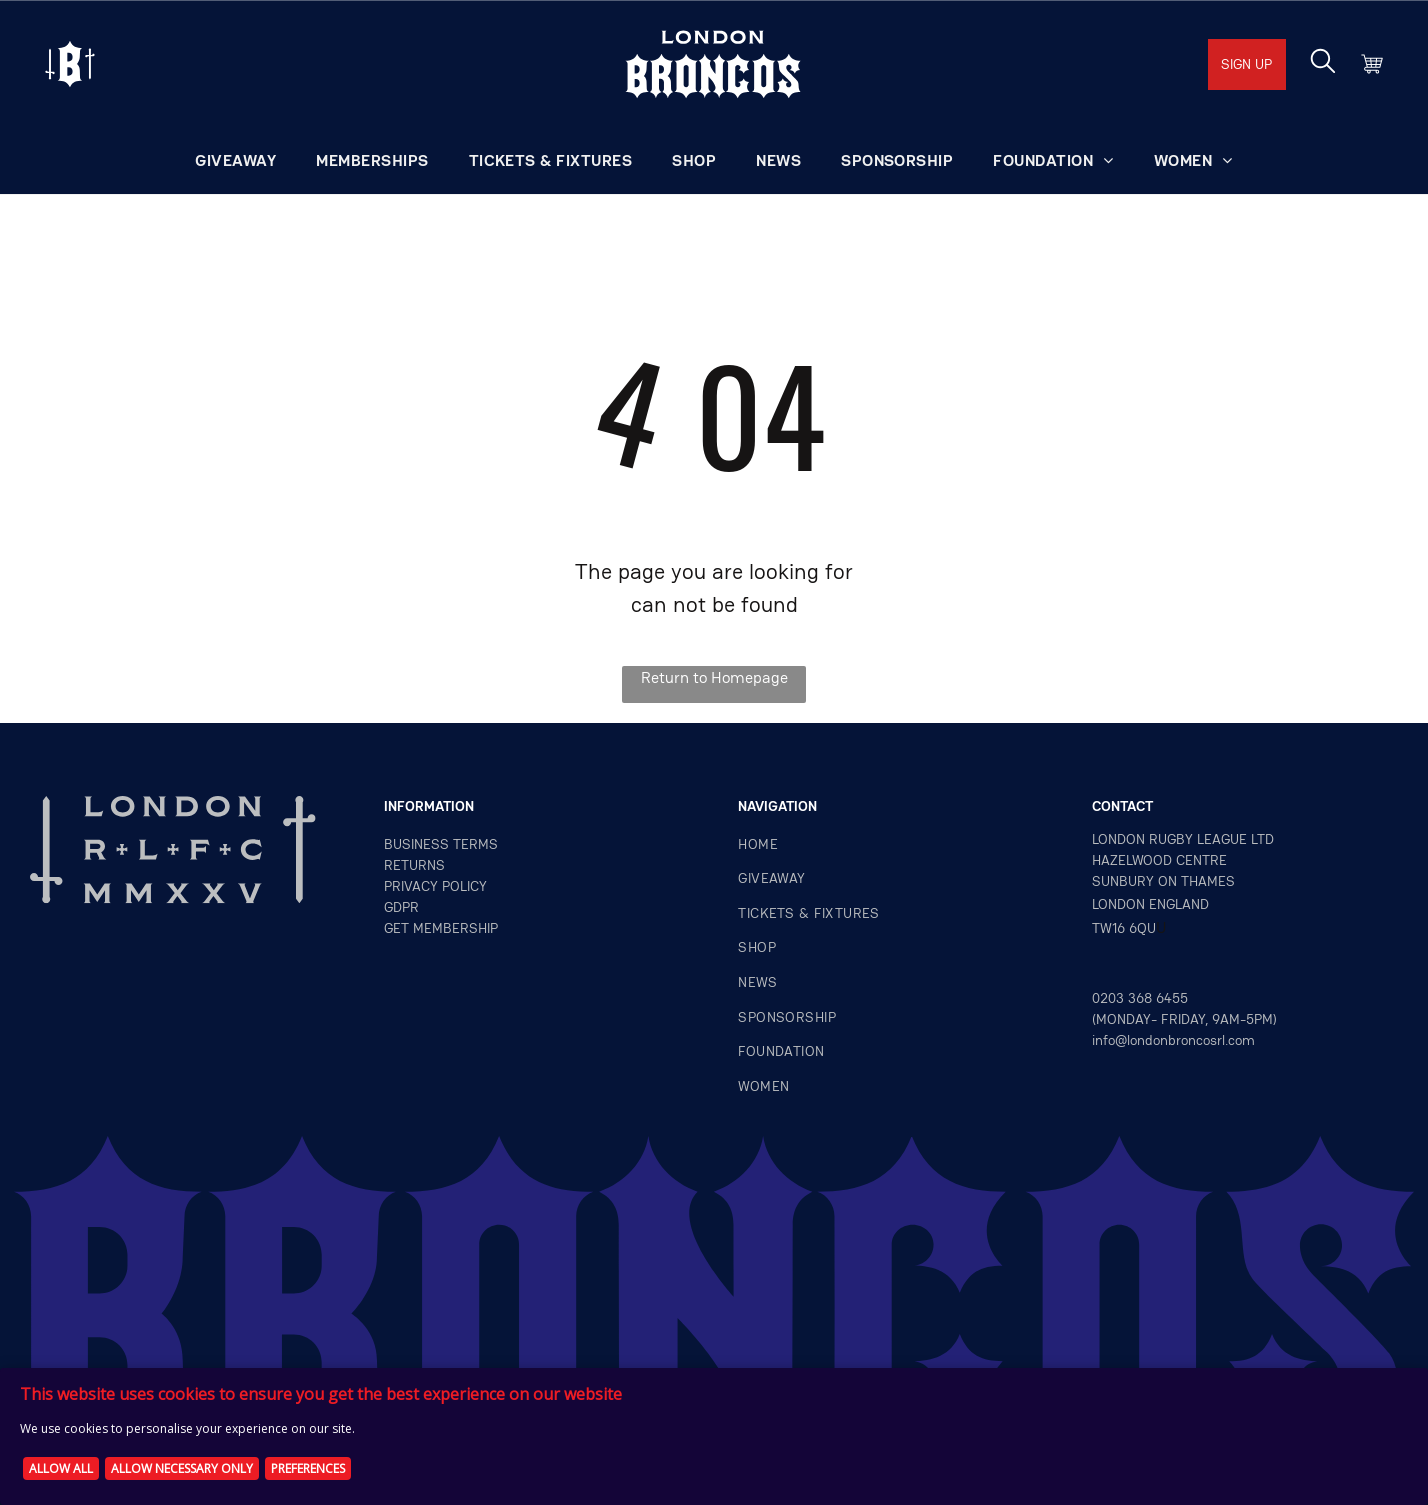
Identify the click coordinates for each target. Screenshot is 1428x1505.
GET (396, 928)
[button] (1053, 161)
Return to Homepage (714, 677)
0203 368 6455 (1140, 998)
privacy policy (435, 886)
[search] (1323, 63)
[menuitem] (235, 161)
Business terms (441, 844)
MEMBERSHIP (455, 928)
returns (414, 865)
